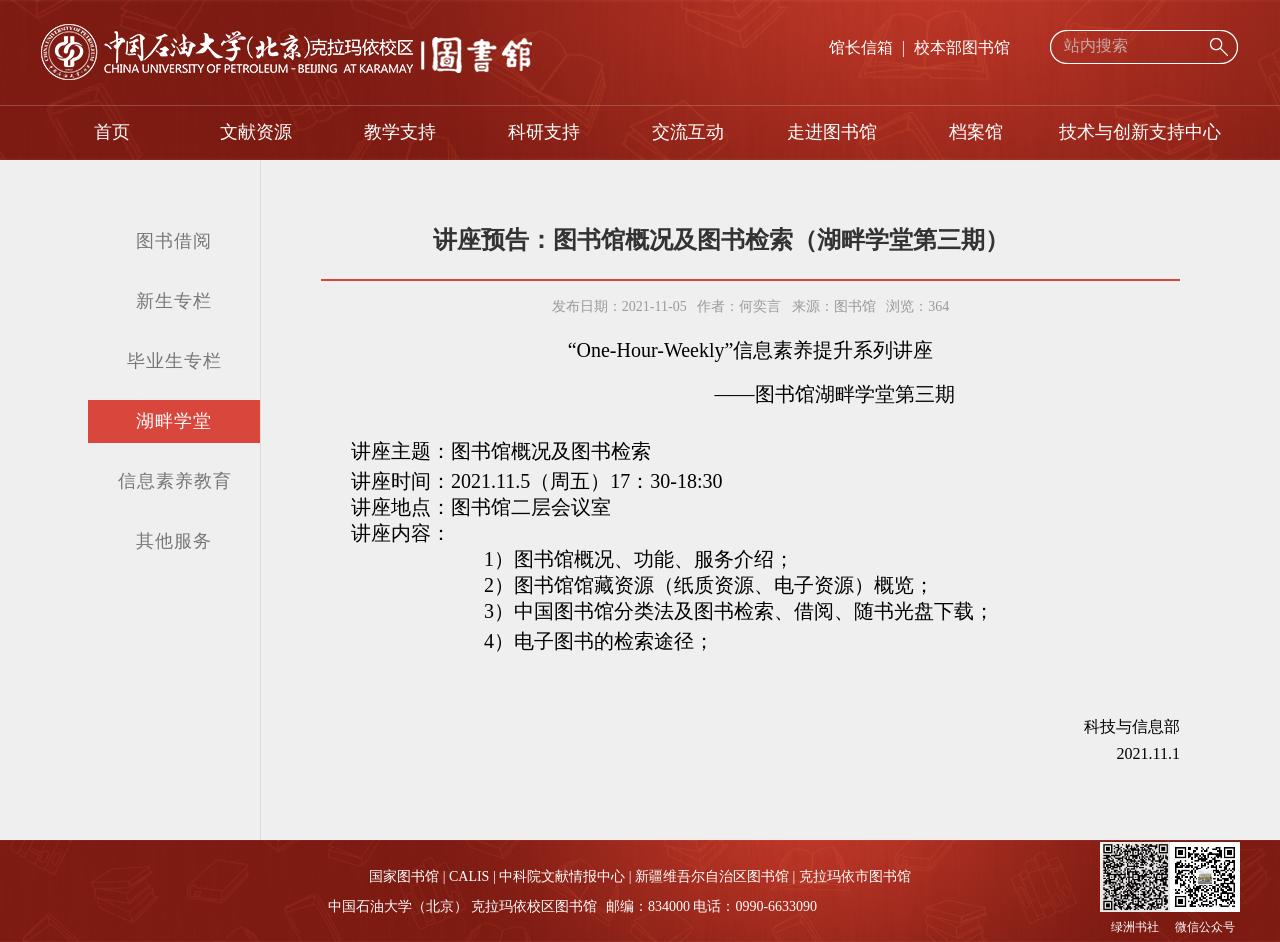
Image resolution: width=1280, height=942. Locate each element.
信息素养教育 (175, 481)
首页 (112, 132)
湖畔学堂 (174, 421)
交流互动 (688, 132)
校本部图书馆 (962, 47)
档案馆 (976, 132)
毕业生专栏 (174, 361)
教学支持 (400, 132)
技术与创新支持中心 (1140, 132)
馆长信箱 (861, 47)
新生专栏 (174, 301)
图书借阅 (174, 241)
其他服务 (174, 541)
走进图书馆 (832, 132)
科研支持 (544, 132)
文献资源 (256, 132)
